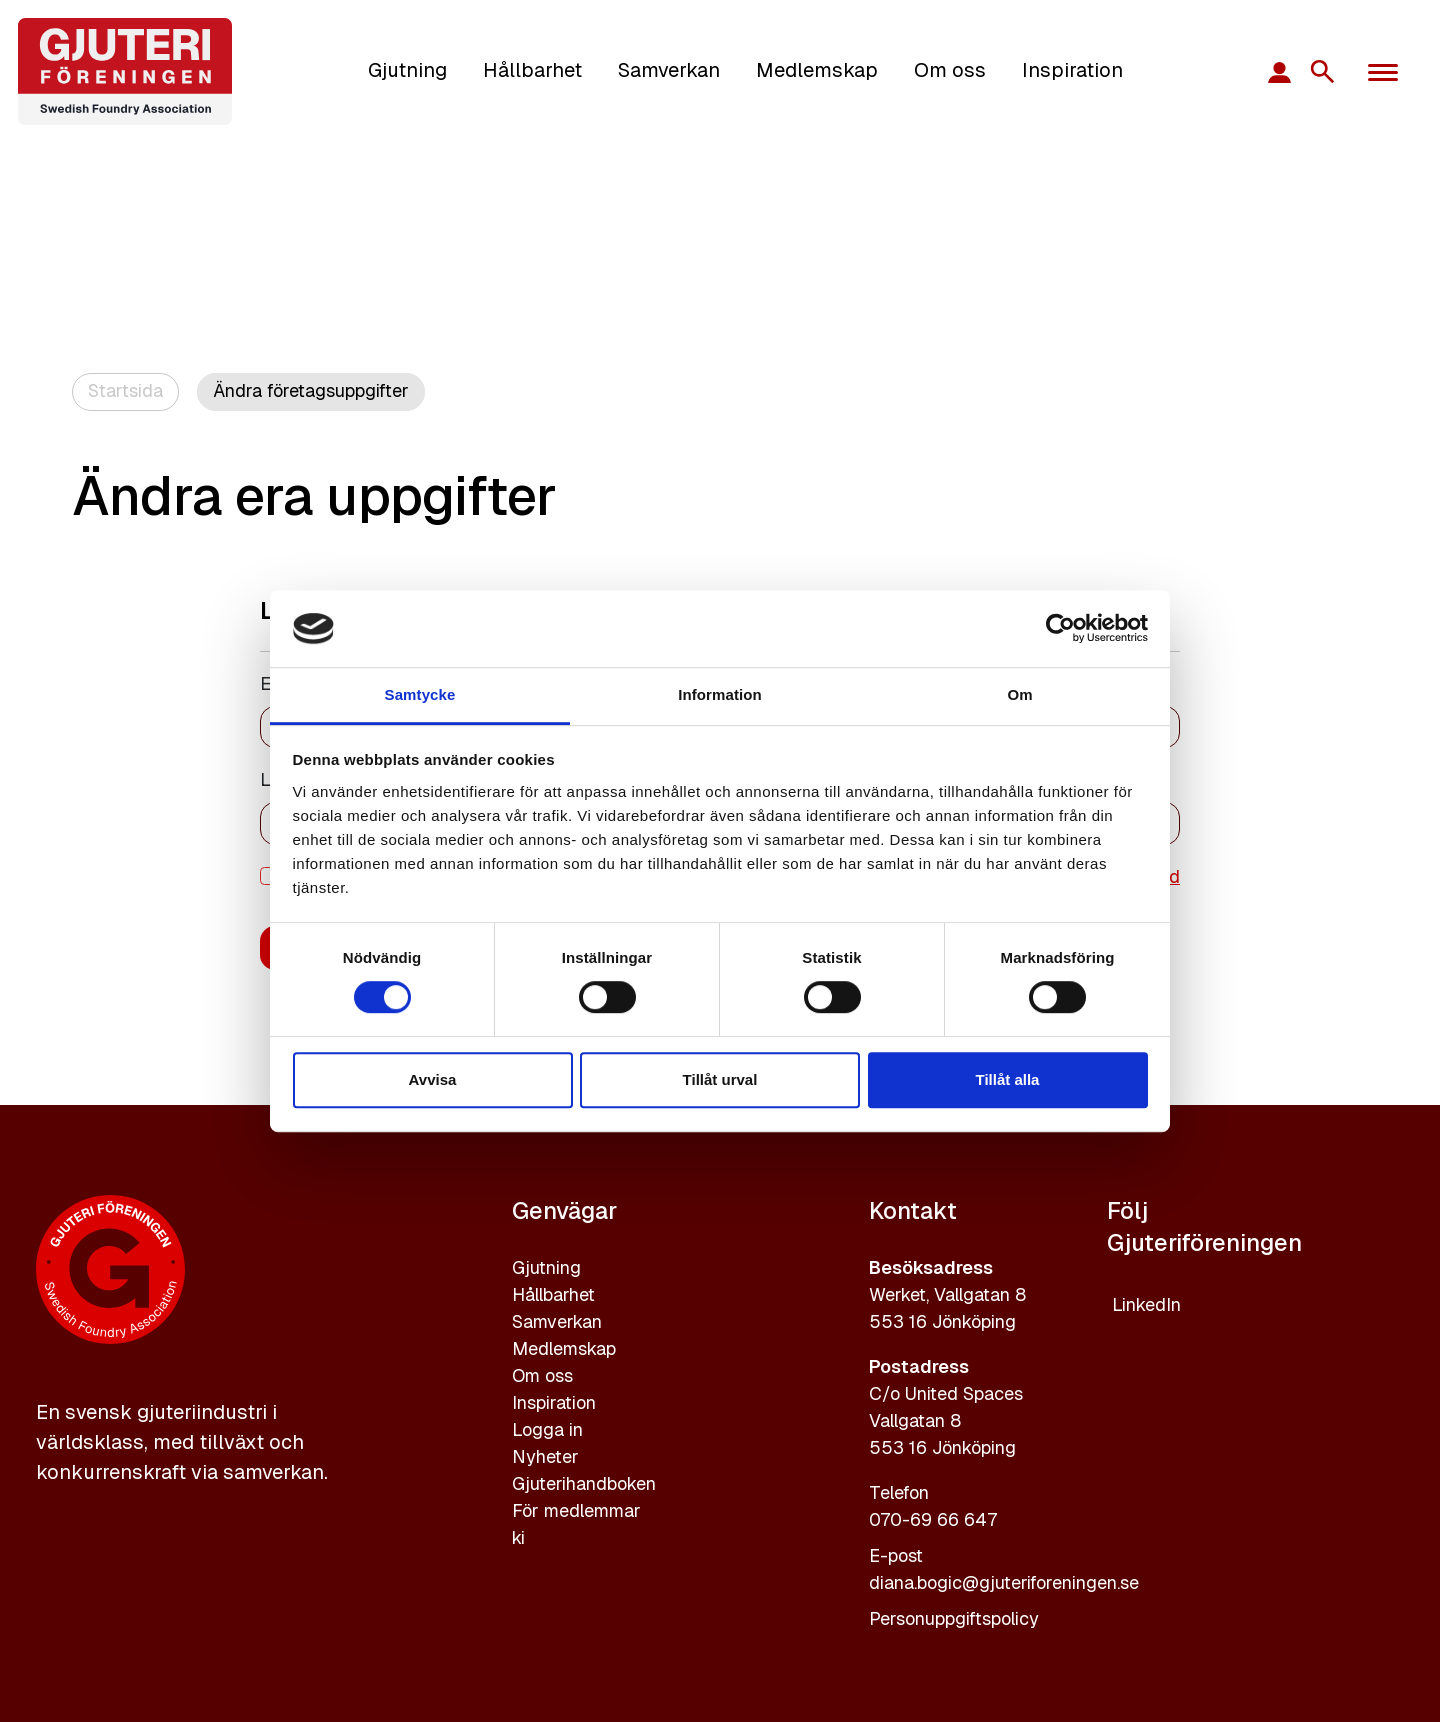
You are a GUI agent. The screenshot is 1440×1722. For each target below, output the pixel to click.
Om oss (950, 70)
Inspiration (1072, 70)
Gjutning (407, 70)
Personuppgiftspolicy (954, 1618)
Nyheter (545, 1456)
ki (518, 1537)
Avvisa (433, 1079)
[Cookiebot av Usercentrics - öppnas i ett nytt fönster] (1060, 629)
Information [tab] (720, 694)
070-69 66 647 (933, 1519)
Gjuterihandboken (584, 1483)
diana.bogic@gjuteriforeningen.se (1004, 1582)
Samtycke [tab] (420, 694)
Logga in (547, 1429)
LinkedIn (1146, 1304)
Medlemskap (817, 70)
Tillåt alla (1008, 1079)
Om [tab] (1019, 694)
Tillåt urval (720, 1079)
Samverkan (669, 70)
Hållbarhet (532, 70)
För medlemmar (576, 1510)
